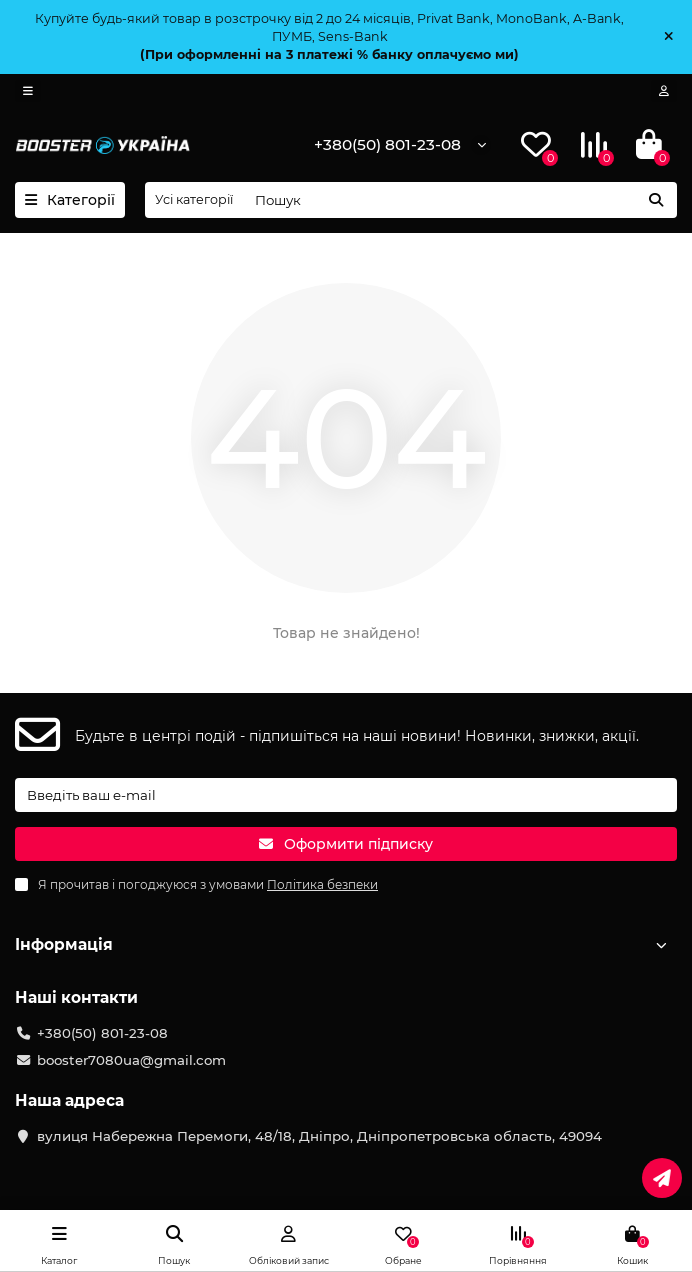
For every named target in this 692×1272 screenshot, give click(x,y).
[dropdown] (28, 91)
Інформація (346, 944)
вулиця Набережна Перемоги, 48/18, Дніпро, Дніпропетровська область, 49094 (319, 1136)
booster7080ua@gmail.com (131, 1060)
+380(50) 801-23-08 (387, 144)
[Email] (346, 795)
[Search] (460, 200)
